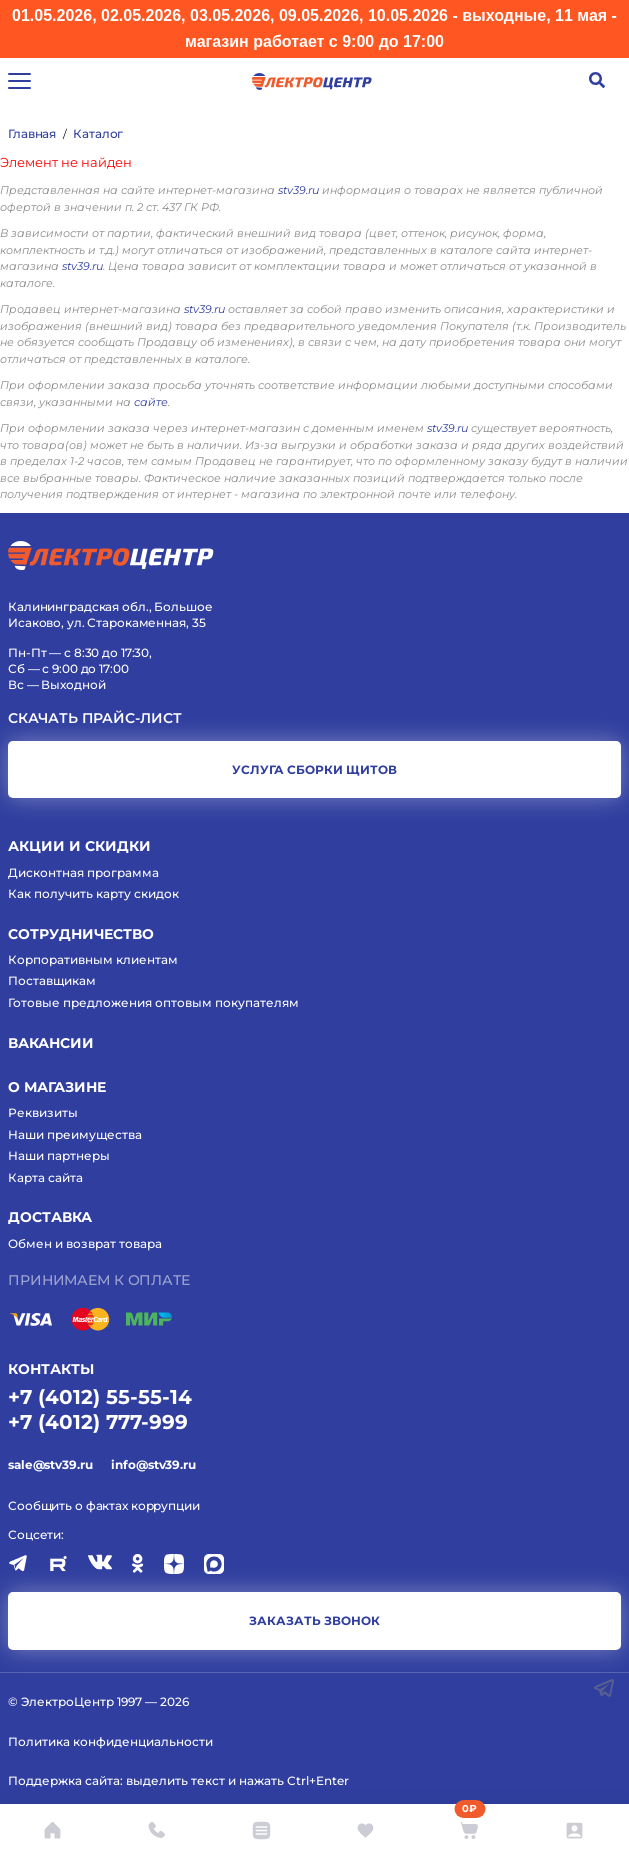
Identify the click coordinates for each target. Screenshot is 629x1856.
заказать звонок (314, 1620)
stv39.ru (298, 190)
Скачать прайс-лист (95, 718)
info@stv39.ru (153, 1464)
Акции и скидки (79, 846)
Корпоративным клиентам (93, 959)
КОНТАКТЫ (51, 1369)
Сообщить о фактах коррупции (104, 1505)
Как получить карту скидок (93, 893)
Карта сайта (45, 1177)
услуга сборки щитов (314, 769)
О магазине (57, 1087)
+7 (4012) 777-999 (98, 1422)
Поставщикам (52, 980)
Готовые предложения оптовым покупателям (153, 1002)
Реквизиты (43, 1112)
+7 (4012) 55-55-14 (100, 1397)
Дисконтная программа (83, 872)
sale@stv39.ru (50, 1464)
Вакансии (51, 1043)
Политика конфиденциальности (110, 1741)
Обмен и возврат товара (85, 1243)
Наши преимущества (75, 1134)
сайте (151, 402)
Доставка (50, 1217)
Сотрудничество (81, 934)
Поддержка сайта (64, 1780)
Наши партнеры (59, 1155)
